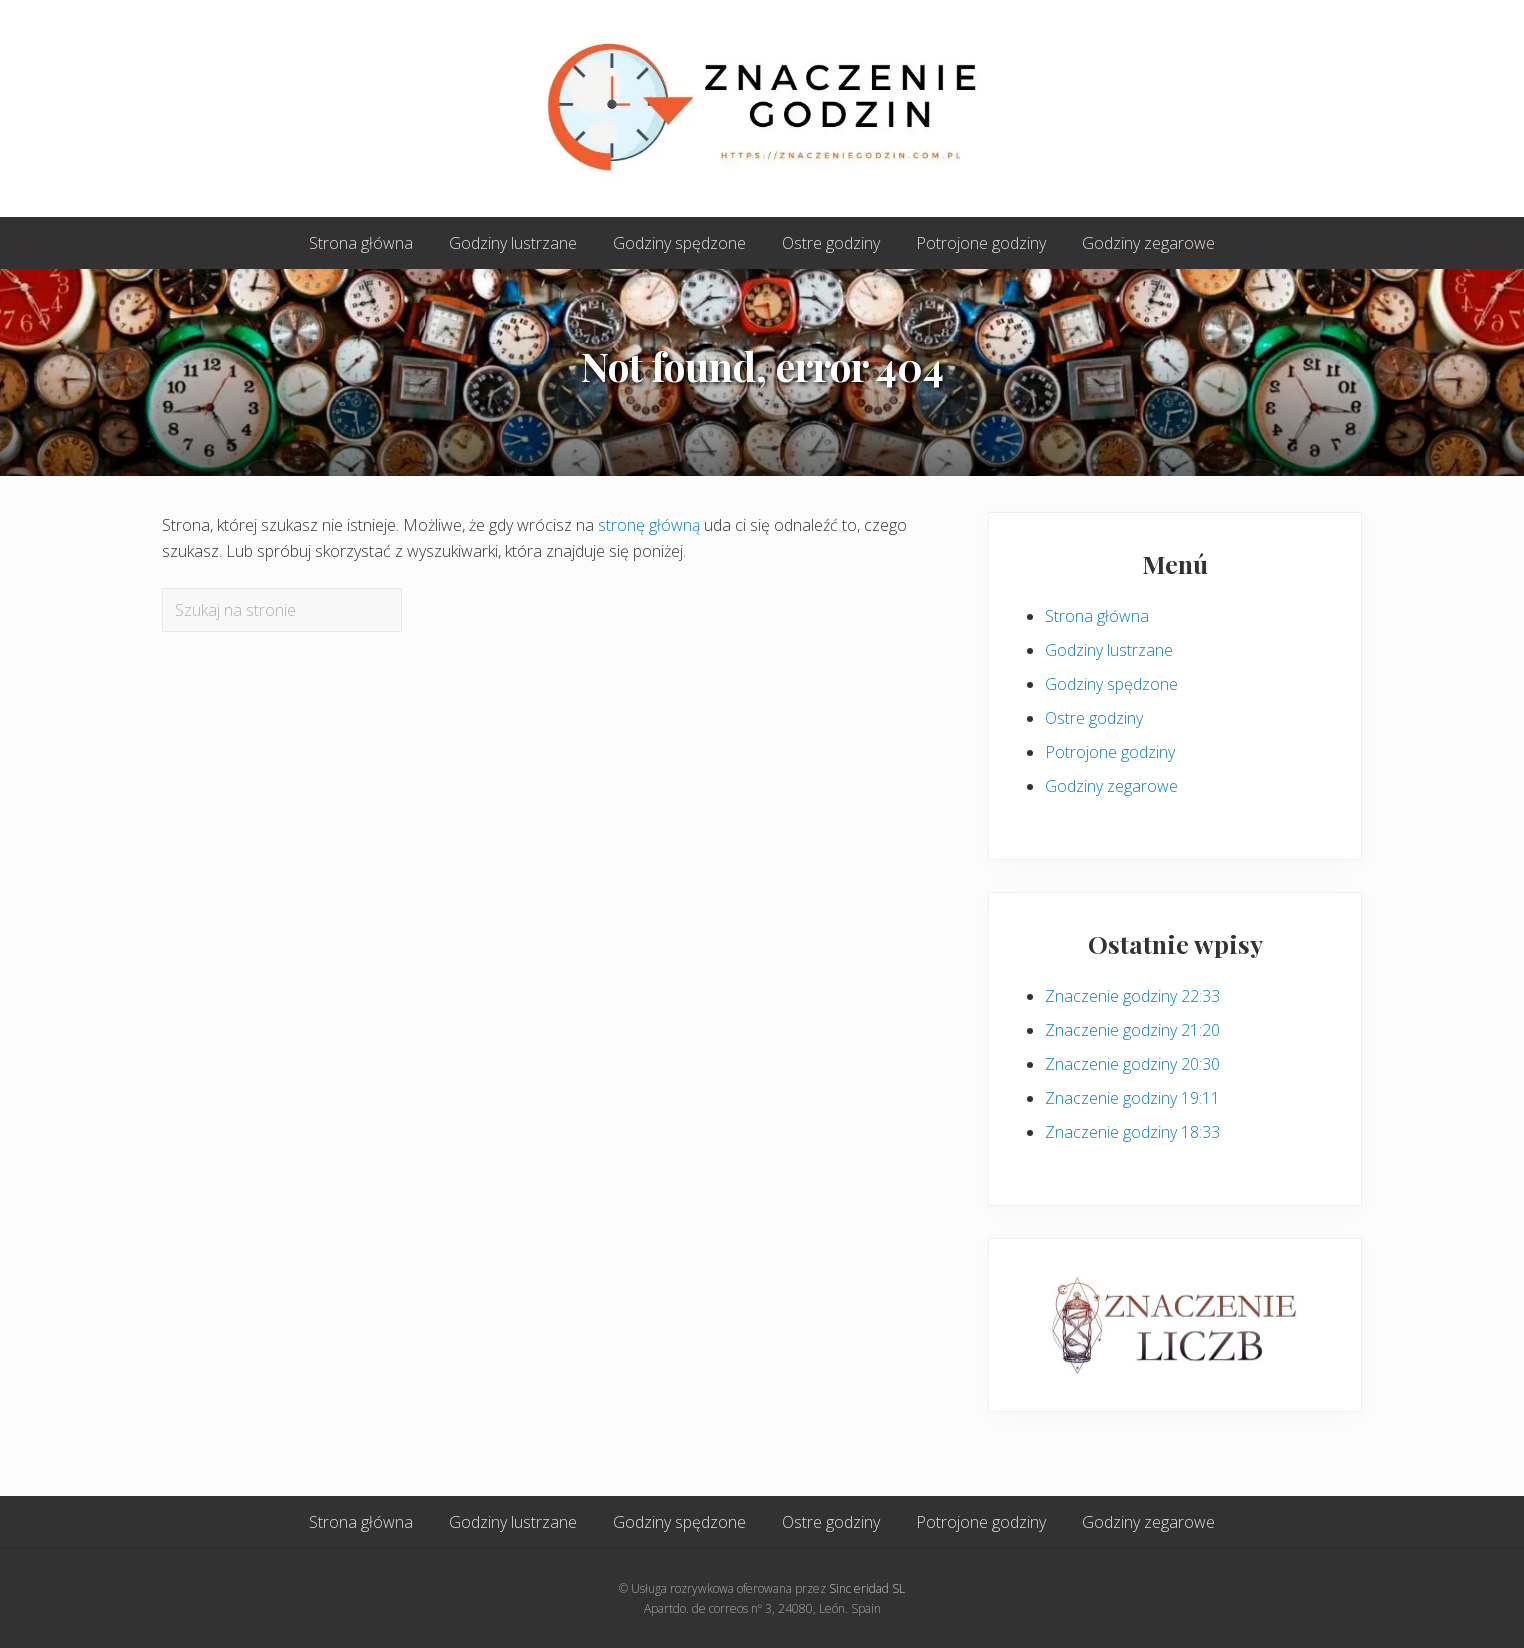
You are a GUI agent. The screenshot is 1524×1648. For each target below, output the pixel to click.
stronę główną (649, 525)
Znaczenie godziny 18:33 (1132, 1132)
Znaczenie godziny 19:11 (1132, 1098)
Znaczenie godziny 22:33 (1132, 996)
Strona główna (1097, 616)
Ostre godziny (1094, 718)
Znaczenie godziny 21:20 (1132, 1030)
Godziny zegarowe (1111, 786)
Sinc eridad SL (867, 1588)
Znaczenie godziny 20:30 (1132, 1064)
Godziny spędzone (1111, 684)
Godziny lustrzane (1109, 650)
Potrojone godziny (1110, 752)
